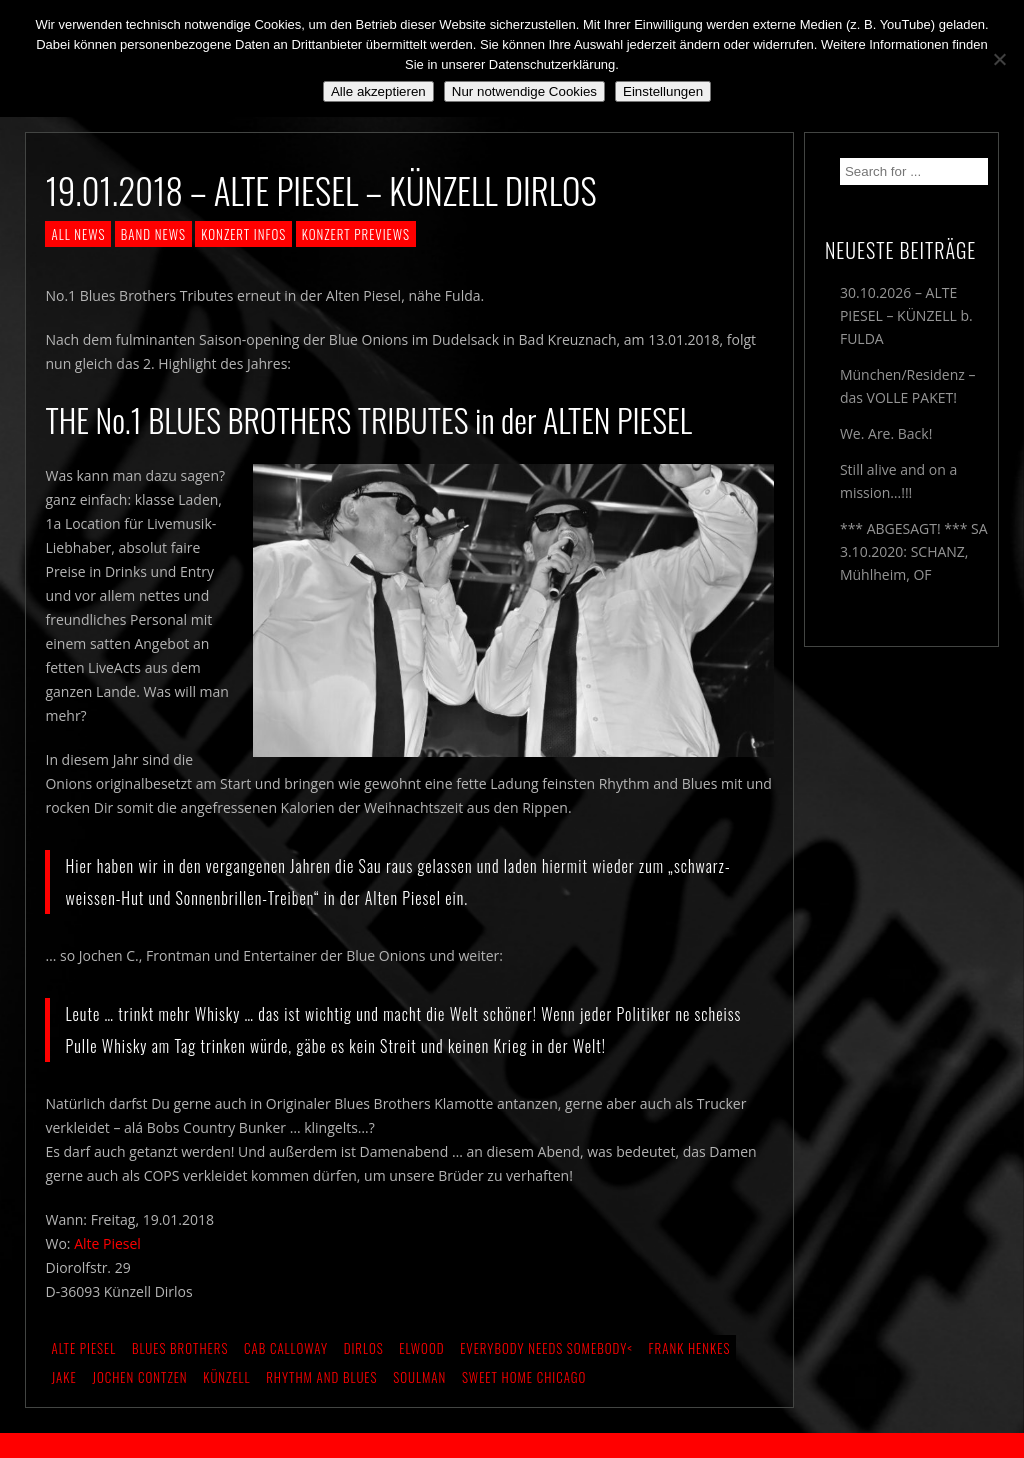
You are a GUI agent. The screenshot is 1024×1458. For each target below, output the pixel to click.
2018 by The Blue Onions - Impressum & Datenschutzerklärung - (512, 1445)
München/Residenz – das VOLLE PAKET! (908, 386)
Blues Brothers (180, 1348)
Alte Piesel (107, 1243)
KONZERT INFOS (243, 234)
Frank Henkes (690, 1348)
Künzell (226, 1377)
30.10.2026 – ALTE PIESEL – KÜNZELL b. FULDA (906, 315)
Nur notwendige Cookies (524, 91)
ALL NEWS (78, 234)
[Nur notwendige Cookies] (999, 59)
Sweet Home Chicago (524, 1377)
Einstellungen (663, 91)
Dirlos (364, 1348)
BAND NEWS (153, 234)
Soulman (419, 1377)
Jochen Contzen (139, 1377)
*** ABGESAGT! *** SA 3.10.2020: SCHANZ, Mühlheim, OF (914, 551)
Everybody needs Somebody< (546, 1348)
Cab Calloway (286, 1348)
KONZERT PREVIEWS (356, 234)
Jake (63, 1377)
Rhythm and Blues (321, 1377)
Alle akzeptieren (378, 91)
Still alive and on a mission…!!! (898, 481)
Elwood (421, 1348)
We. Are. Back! (886, 433)
